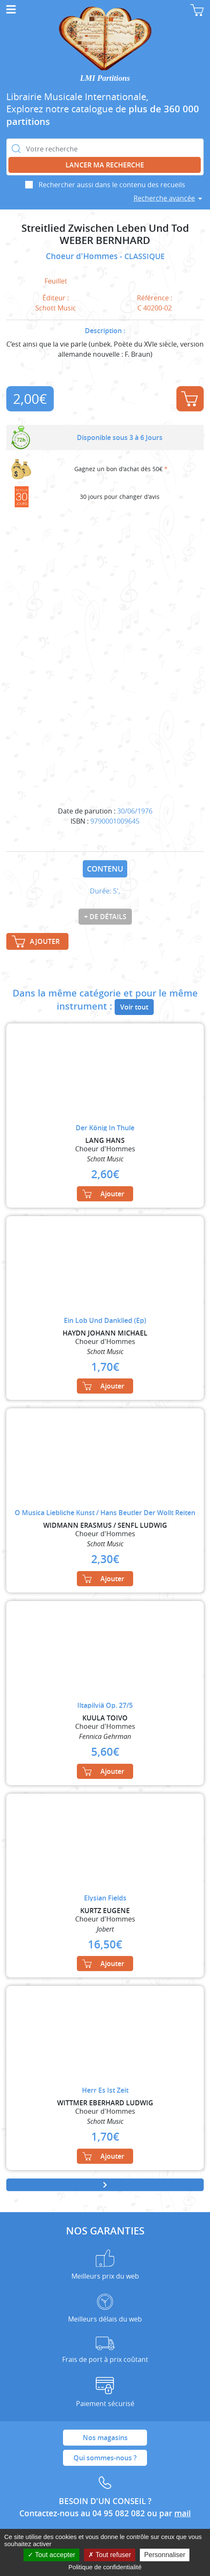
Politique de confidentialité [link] (105, 2567)
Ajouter (189, 398)
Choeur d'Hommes (83, 256)
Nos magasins (105, 2437)
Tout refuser (109, 2554)
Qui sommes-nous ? (105, 2457)
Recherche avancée (164, 198)
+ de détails (105, 916)
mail (182, 2513)
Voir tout (134, 1007)
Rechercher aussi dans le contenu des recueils (112, 184)
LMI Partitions (105, 78)
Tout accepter (51, 2554)
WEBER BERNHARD (105, 240)
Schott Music (55, 308)
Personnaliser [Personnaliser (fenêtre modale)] (164, 2554)
